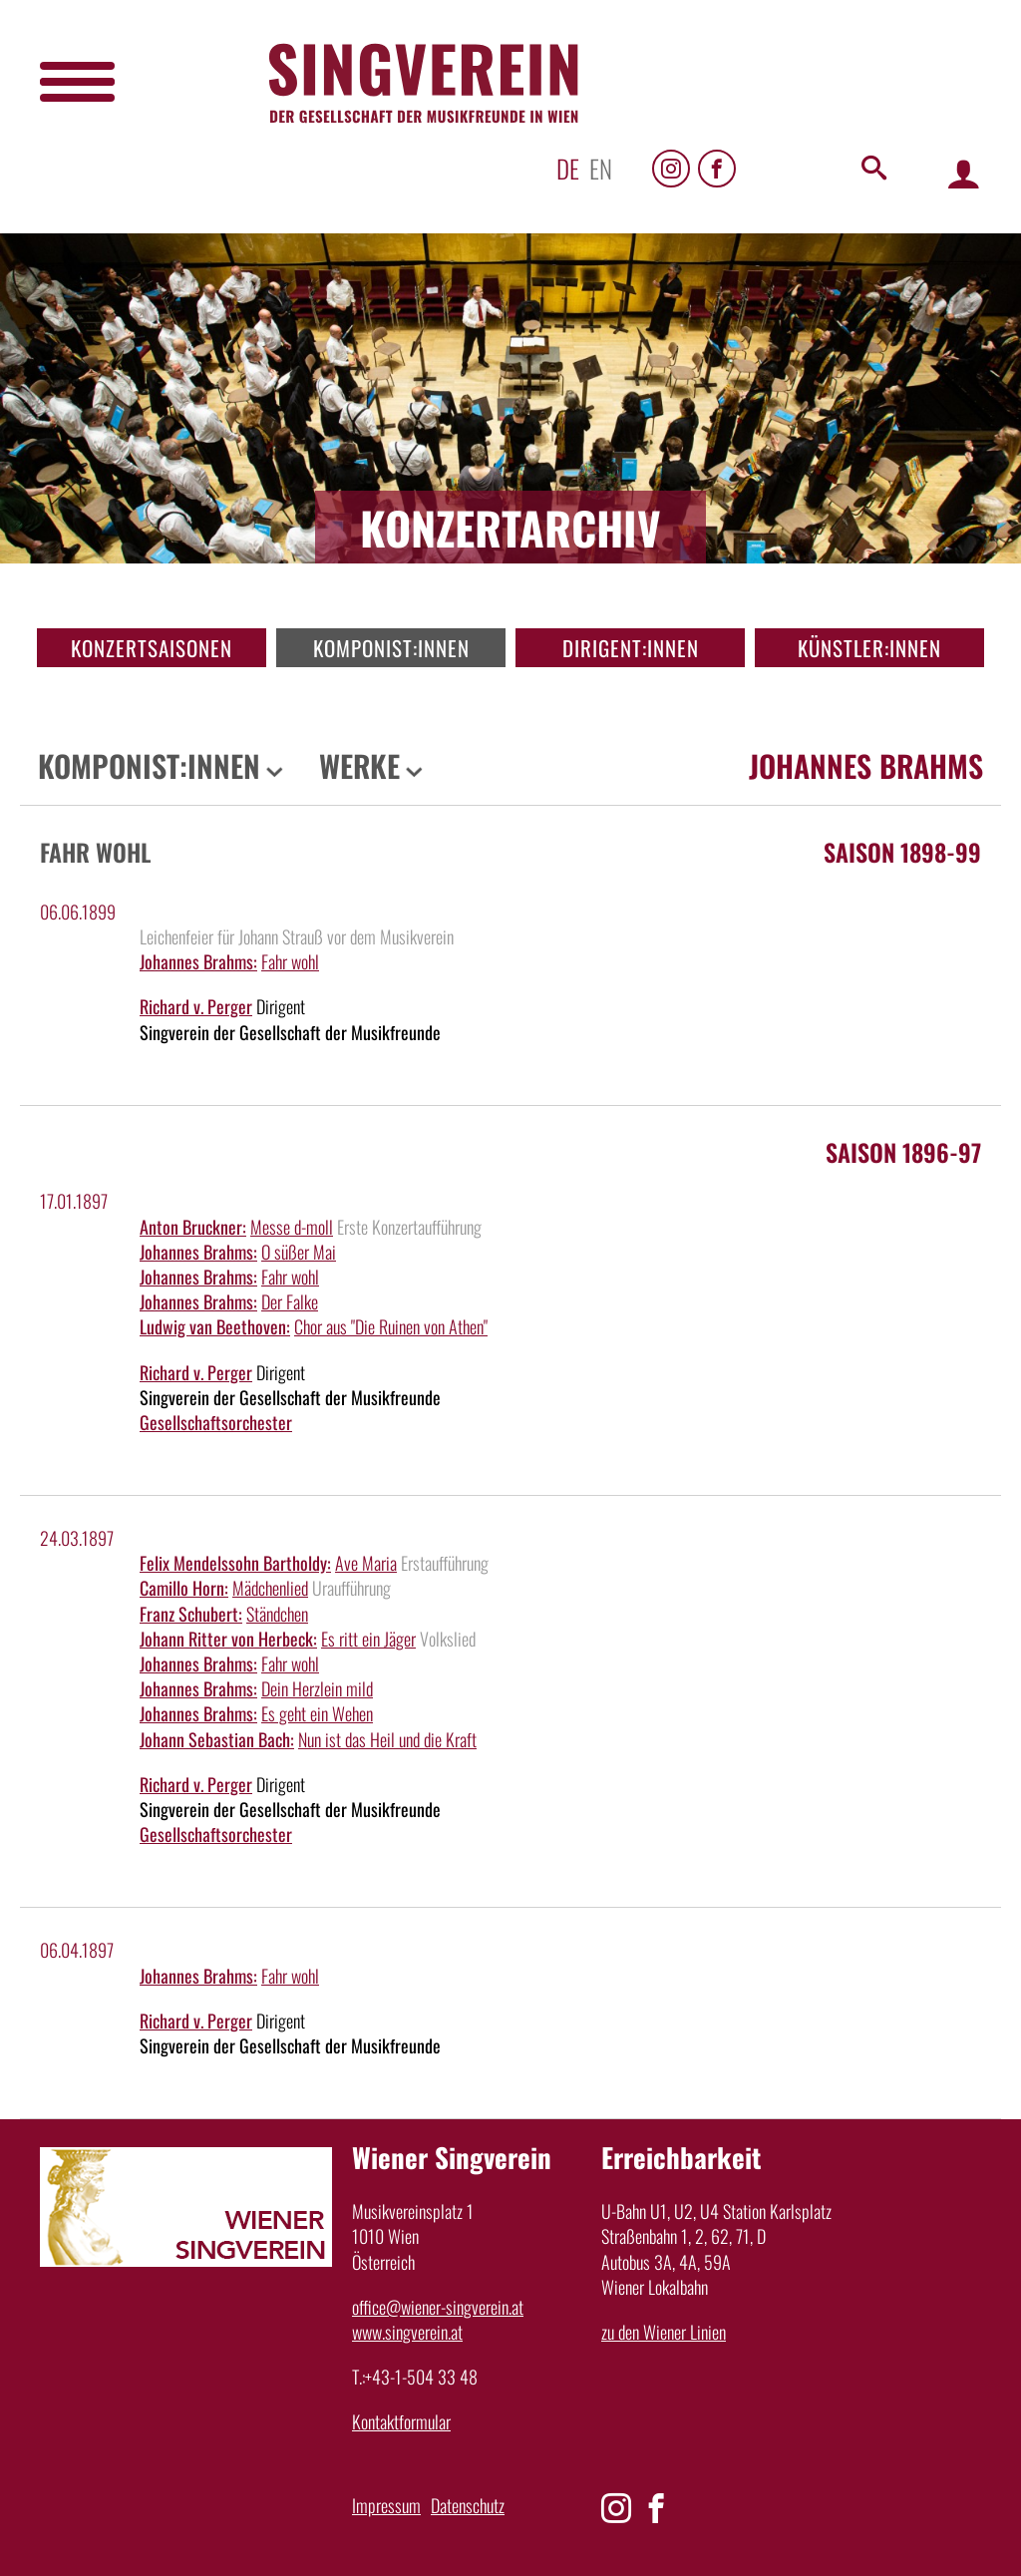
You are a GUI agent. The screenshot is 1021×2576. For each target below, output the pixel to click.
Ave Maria (366, 1563)
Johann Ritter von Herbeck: (228, 1639)
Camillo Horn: (184, 1588)
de (567, 168)
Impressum (386, 2505)
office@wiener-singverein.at (437, 2307)
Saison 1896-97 (903, 1152)
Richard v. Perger (196, 1006)
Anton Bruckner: (193, 1227)
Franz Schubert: (191, 1614)
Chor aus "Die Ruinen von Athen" (391, 1326)
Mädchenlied (270, 1588)
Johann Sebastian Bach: (217, 1739)
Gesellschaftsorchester (216, 1422)
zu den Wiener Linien (663, 2332)
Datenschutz (468, 2505)
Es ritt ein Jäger (368, 1639)
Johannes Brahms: (198, 961)
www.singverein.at (407, 2332)
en (600, 168)
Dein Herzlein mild (317, 1688)
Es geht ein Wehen (317, 1713)
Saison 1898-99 (902, 852)
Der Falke (289, 1301)
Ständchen (277, 1614)
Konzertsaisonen (151, 647)
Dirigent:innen (630, 647)
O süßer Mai (298, 1252)
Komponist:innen (391, 647)
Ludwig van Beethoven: (215, 1326)
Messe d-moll (291, 1227)
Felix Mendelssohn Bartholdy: (235, 1563)
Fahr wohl (290, 961)
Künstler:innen (869, 647)
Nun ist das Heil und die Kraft (387, 1739)
